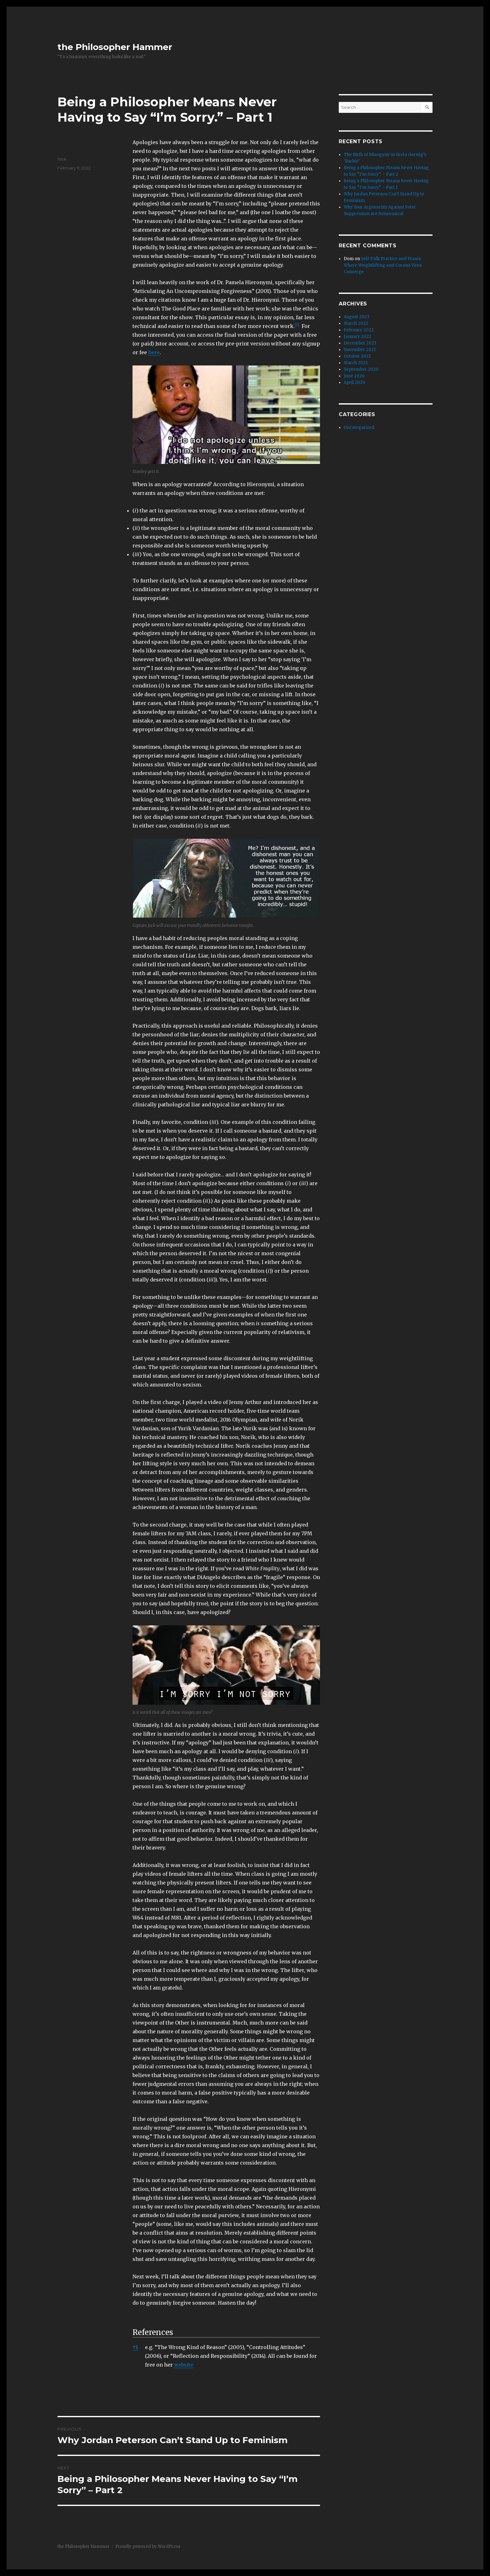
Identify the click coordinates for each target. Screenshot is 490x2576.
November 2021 (360, 349)
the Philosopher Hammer (115, 47)
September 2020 (361, 369)
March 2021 (356, 362)
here (154, 352)
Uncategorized (359, 427)
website (183, 2365)
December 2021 (360, 343)
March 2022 (356, 323)
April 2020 (354, 382)
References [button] (152, 2332)
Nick (62, 159)
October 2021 (357, 356)
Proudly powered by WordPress (147, 2546)
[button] (297, 326)
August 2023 (356, 316)
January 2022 (357, 336)
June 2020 (354, 376)
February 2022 (359, 330)
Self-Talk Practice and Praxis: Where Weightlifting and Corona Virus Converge (383, 265)
